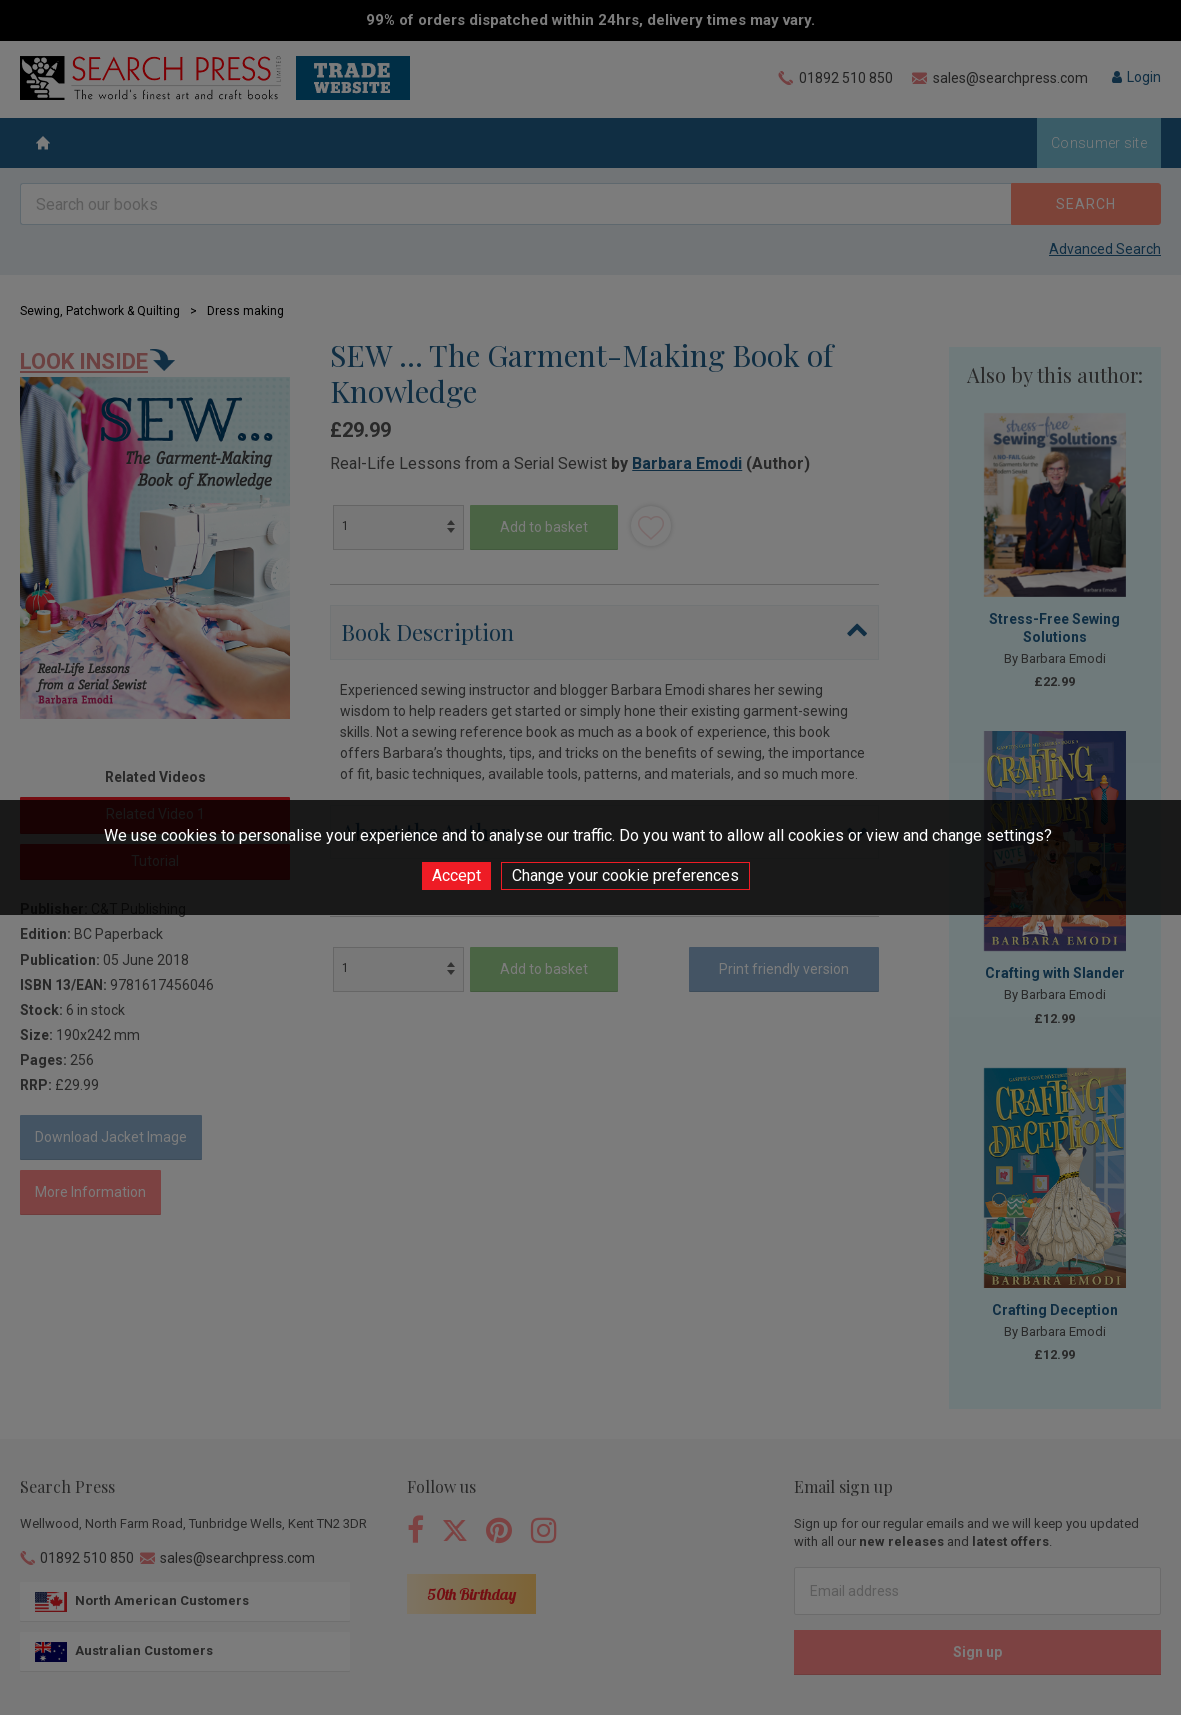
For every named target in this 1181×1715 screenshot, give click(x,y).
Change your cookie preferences (625, 875)
